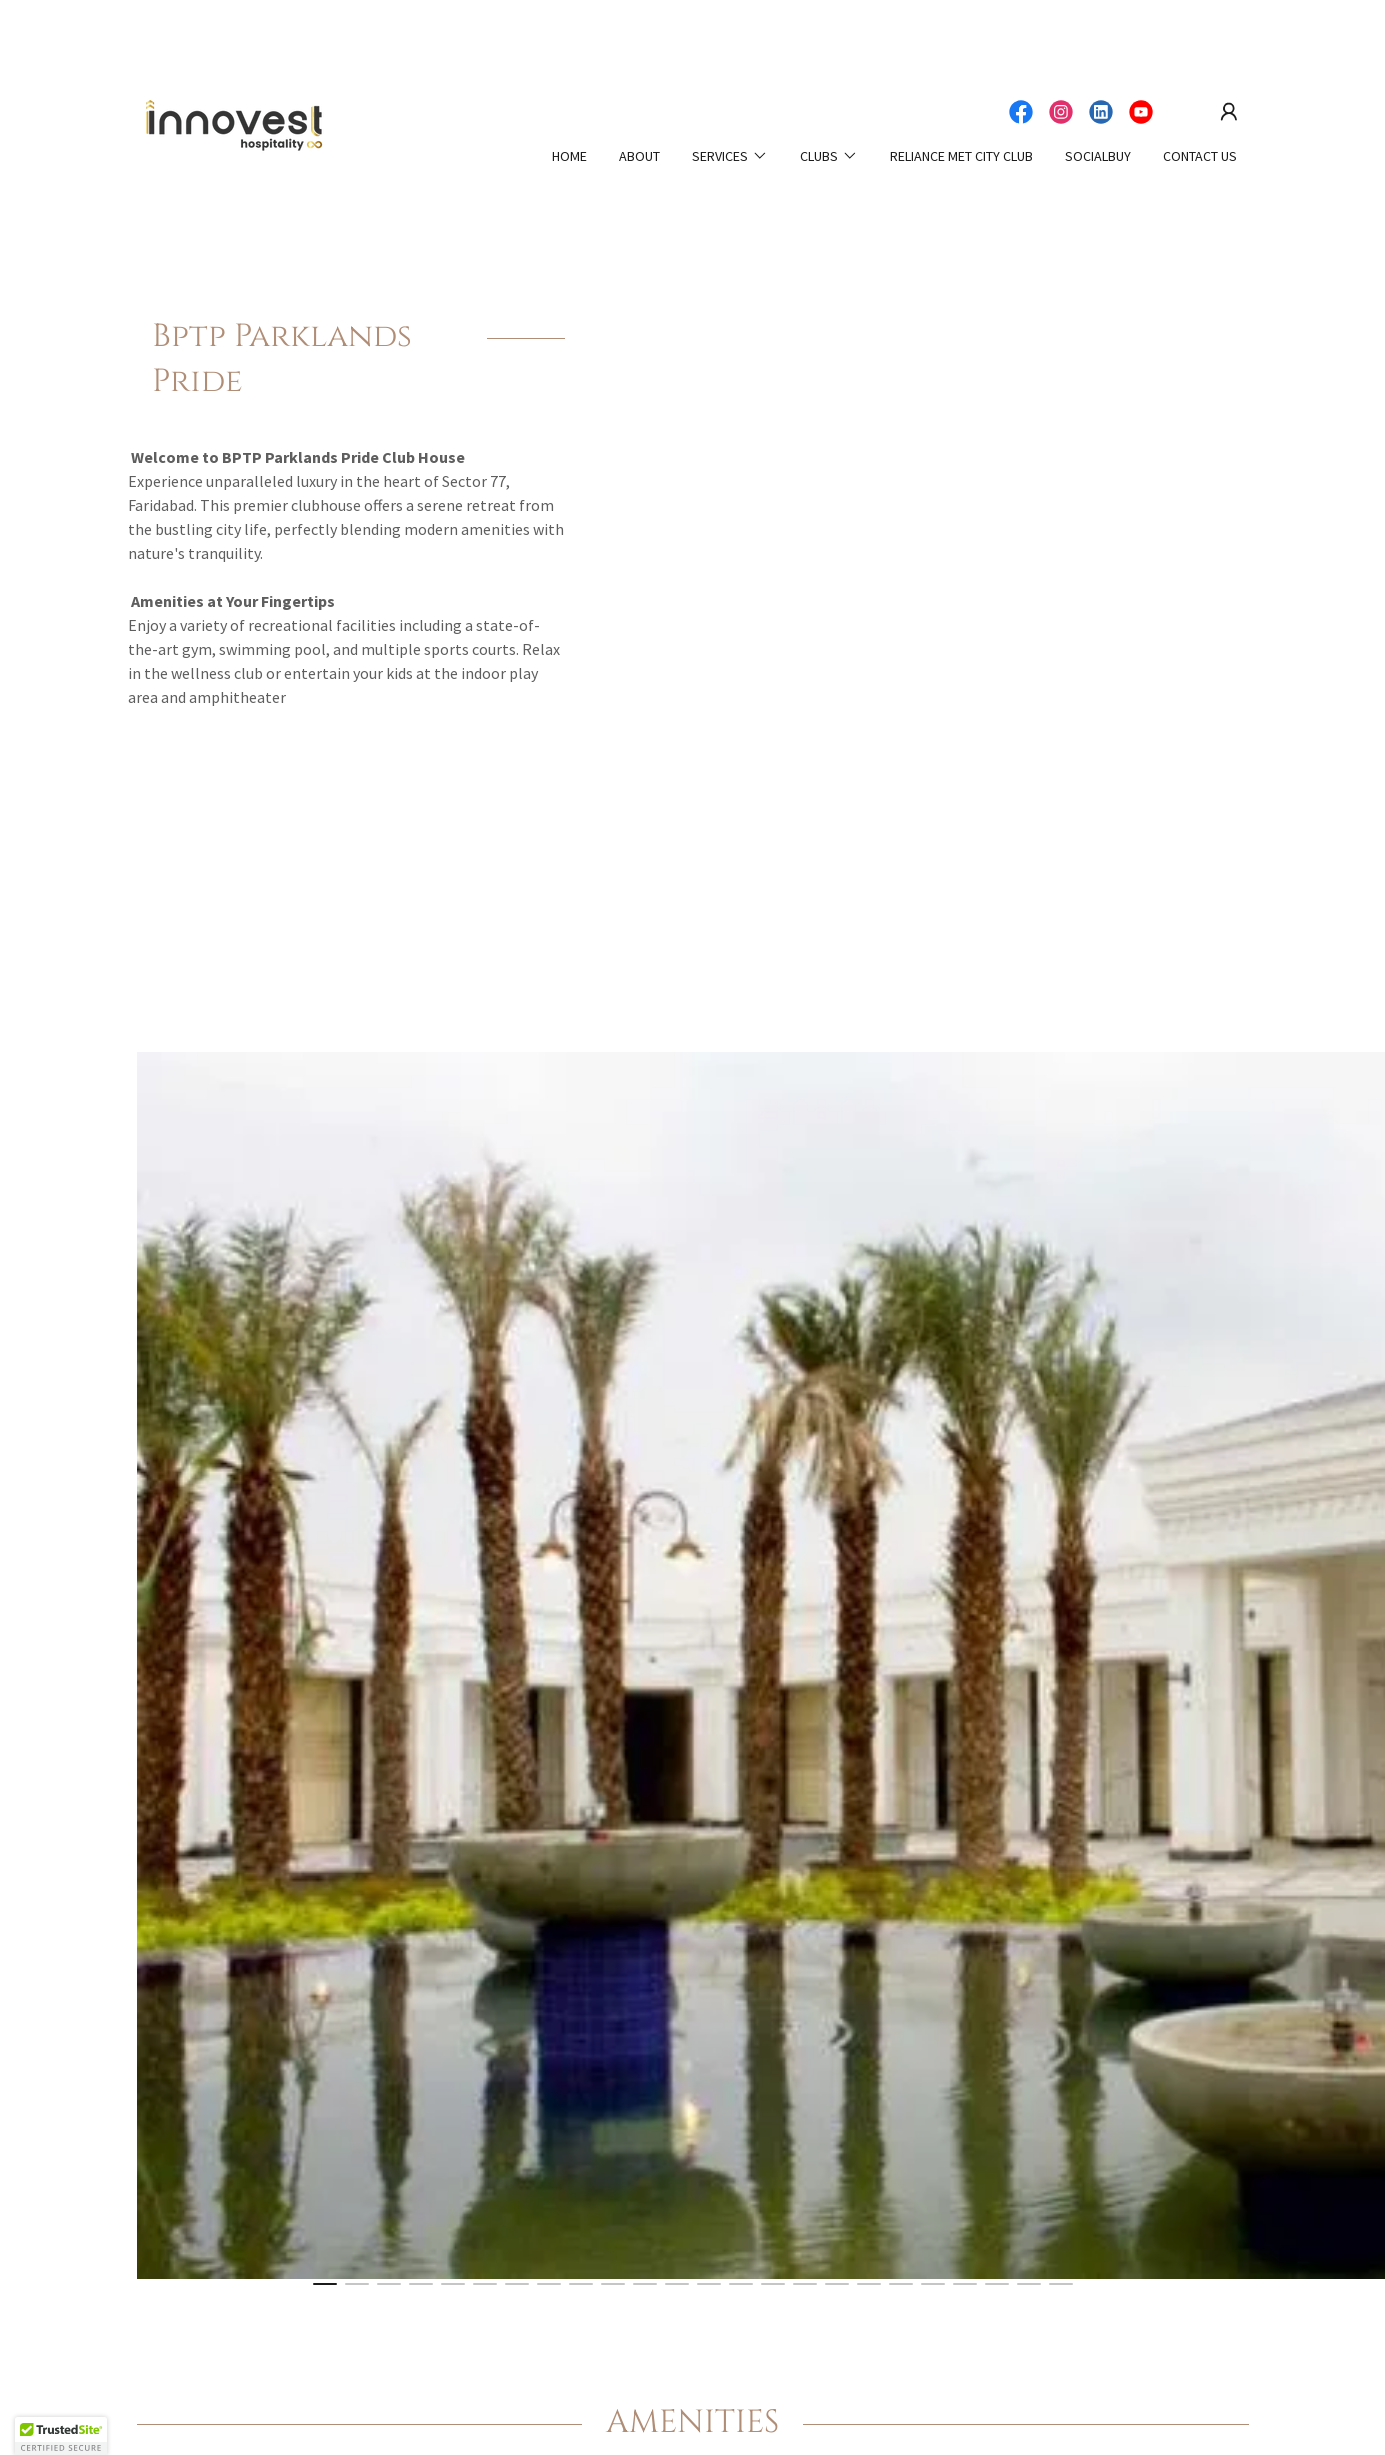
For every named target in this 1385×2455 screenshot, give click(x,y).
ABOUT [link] (639, 156)
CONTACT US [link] (1200, 156)
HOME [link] (569, 156)
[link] (234, 127)
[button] (1229, 112)
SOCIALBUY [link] (1098, 156)
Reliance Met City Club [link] (961, 156)
